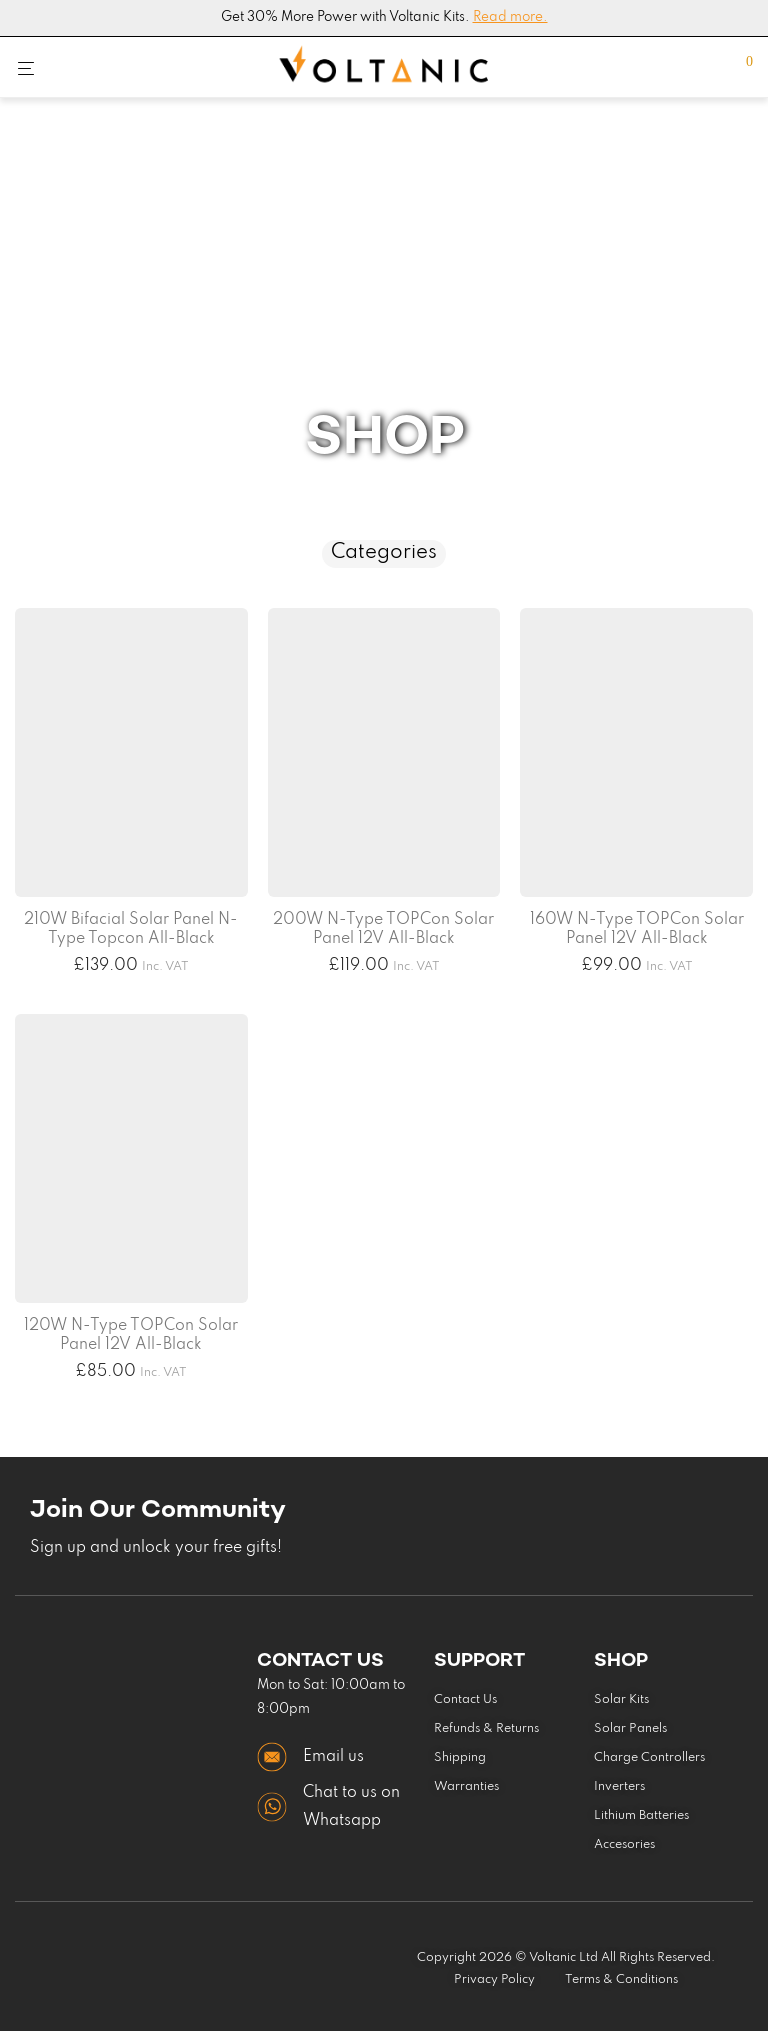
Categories (384, 553)
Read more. (510, 17)
